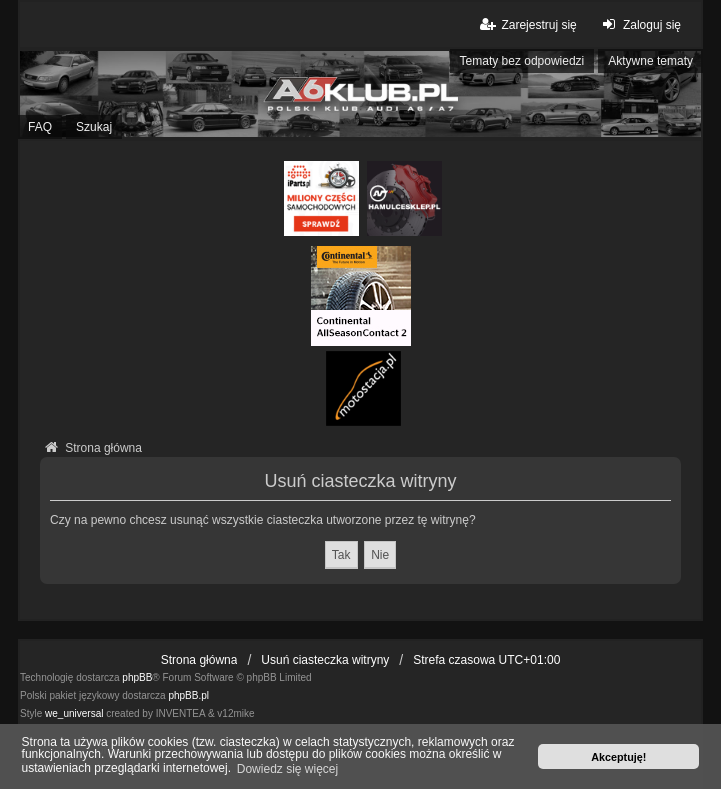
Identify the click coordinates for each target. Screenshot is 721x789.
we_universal (74, 713)
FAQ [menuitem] (40, 127)
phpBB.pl (188, 695)
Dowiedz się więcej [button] (287, 769)
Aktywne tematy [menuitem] (650, 61)
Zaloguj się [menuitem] (639, 24)
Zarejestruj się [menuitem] (526, 24)
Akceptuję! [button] (618, 757)
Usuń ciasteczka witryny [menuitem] (325, 660)
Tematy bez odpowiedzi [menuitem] (522, 61)
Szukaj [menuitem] (94, 127)
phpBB (137, 677)
